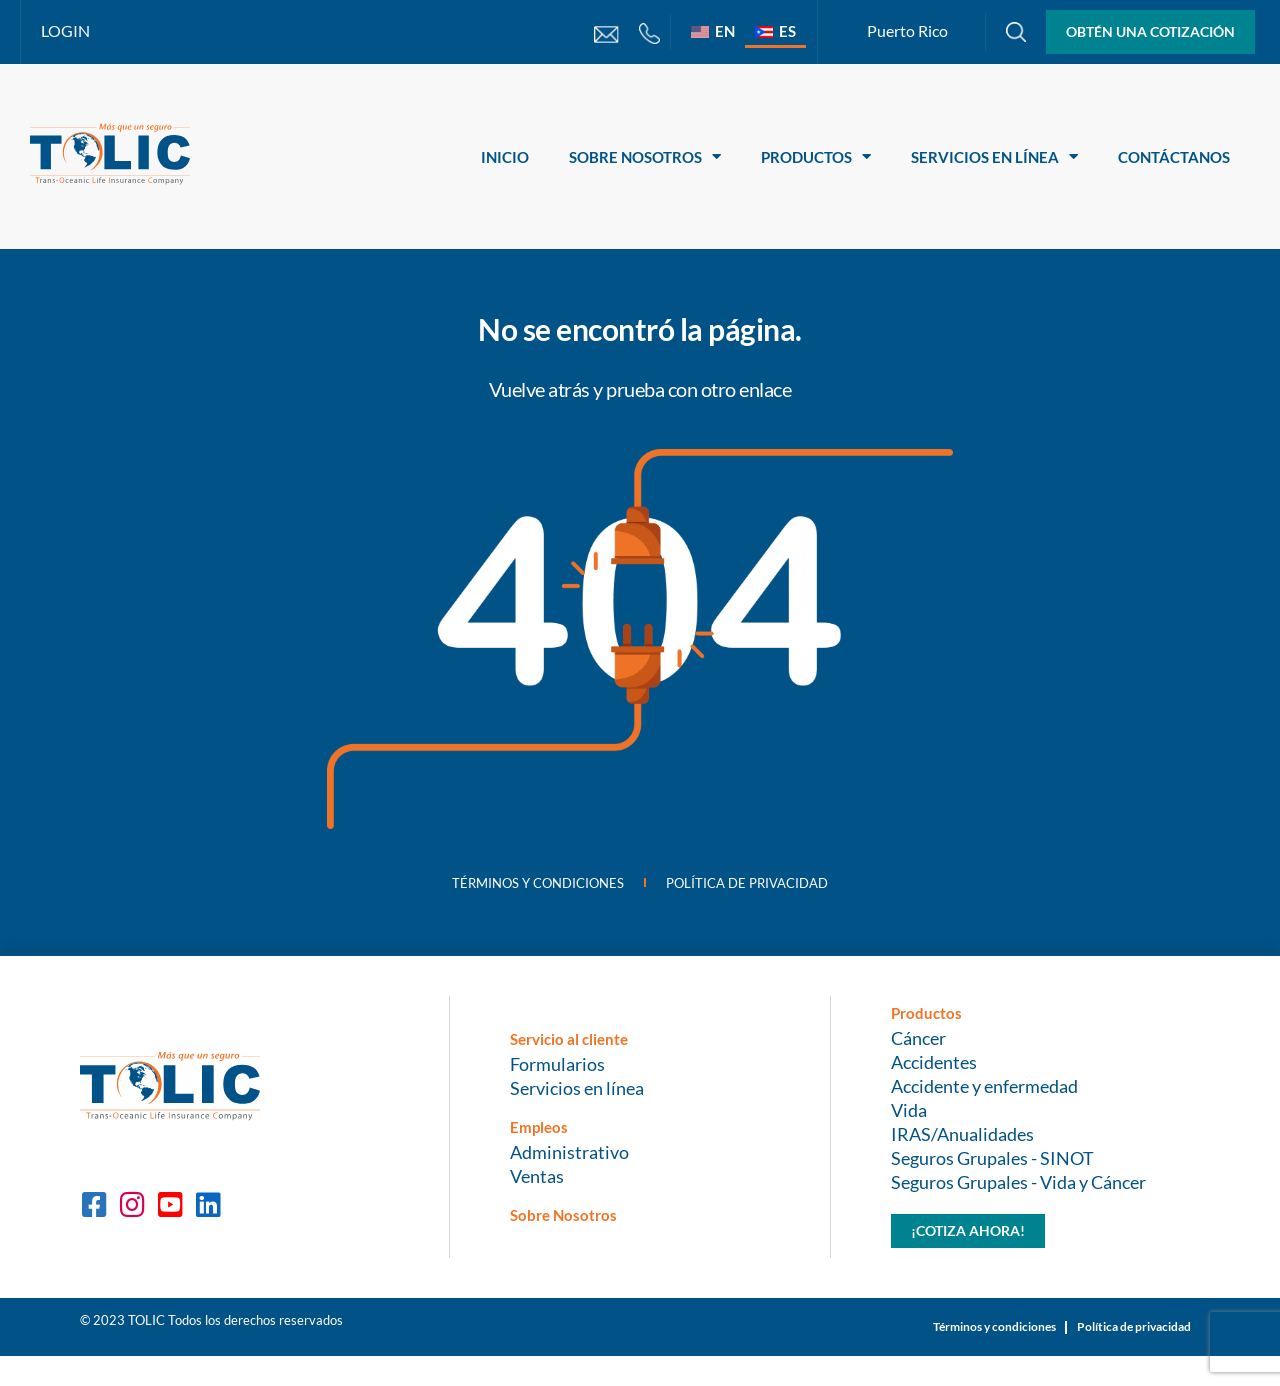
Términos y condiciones (508, 892)
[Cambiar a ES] (775, 31)
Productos (816, 156)
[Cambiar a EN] (713, 31)
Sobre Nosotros (645, 156)
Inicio (505, 157)
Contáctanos (1174, 157)
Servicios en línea (994, 156)
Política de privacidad (779, 892)
